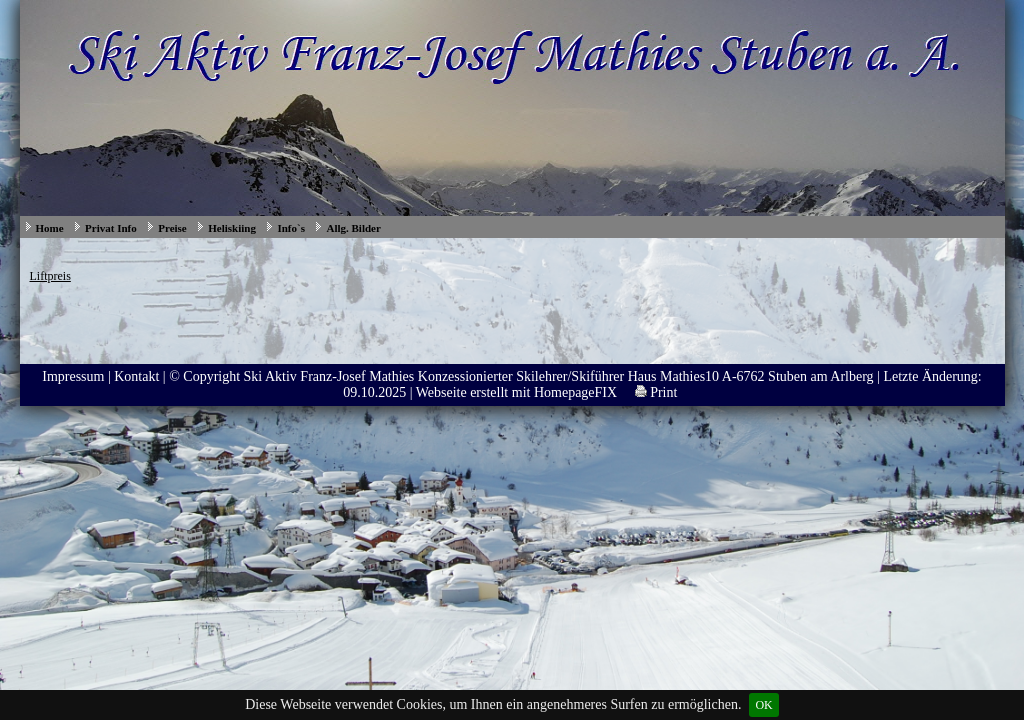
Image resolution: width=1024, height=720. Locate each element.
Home (50, 228)
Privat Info (111, 228)
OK (763, 705)
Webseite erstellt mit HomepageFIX (516, 392)
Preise (172, 228)
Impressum (73, 376)
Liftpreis (50, 276)
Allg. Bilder (353, 228)
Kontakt (136, 376)
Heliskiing (232, 228)
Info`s (291, 228)
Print (656, 392)
